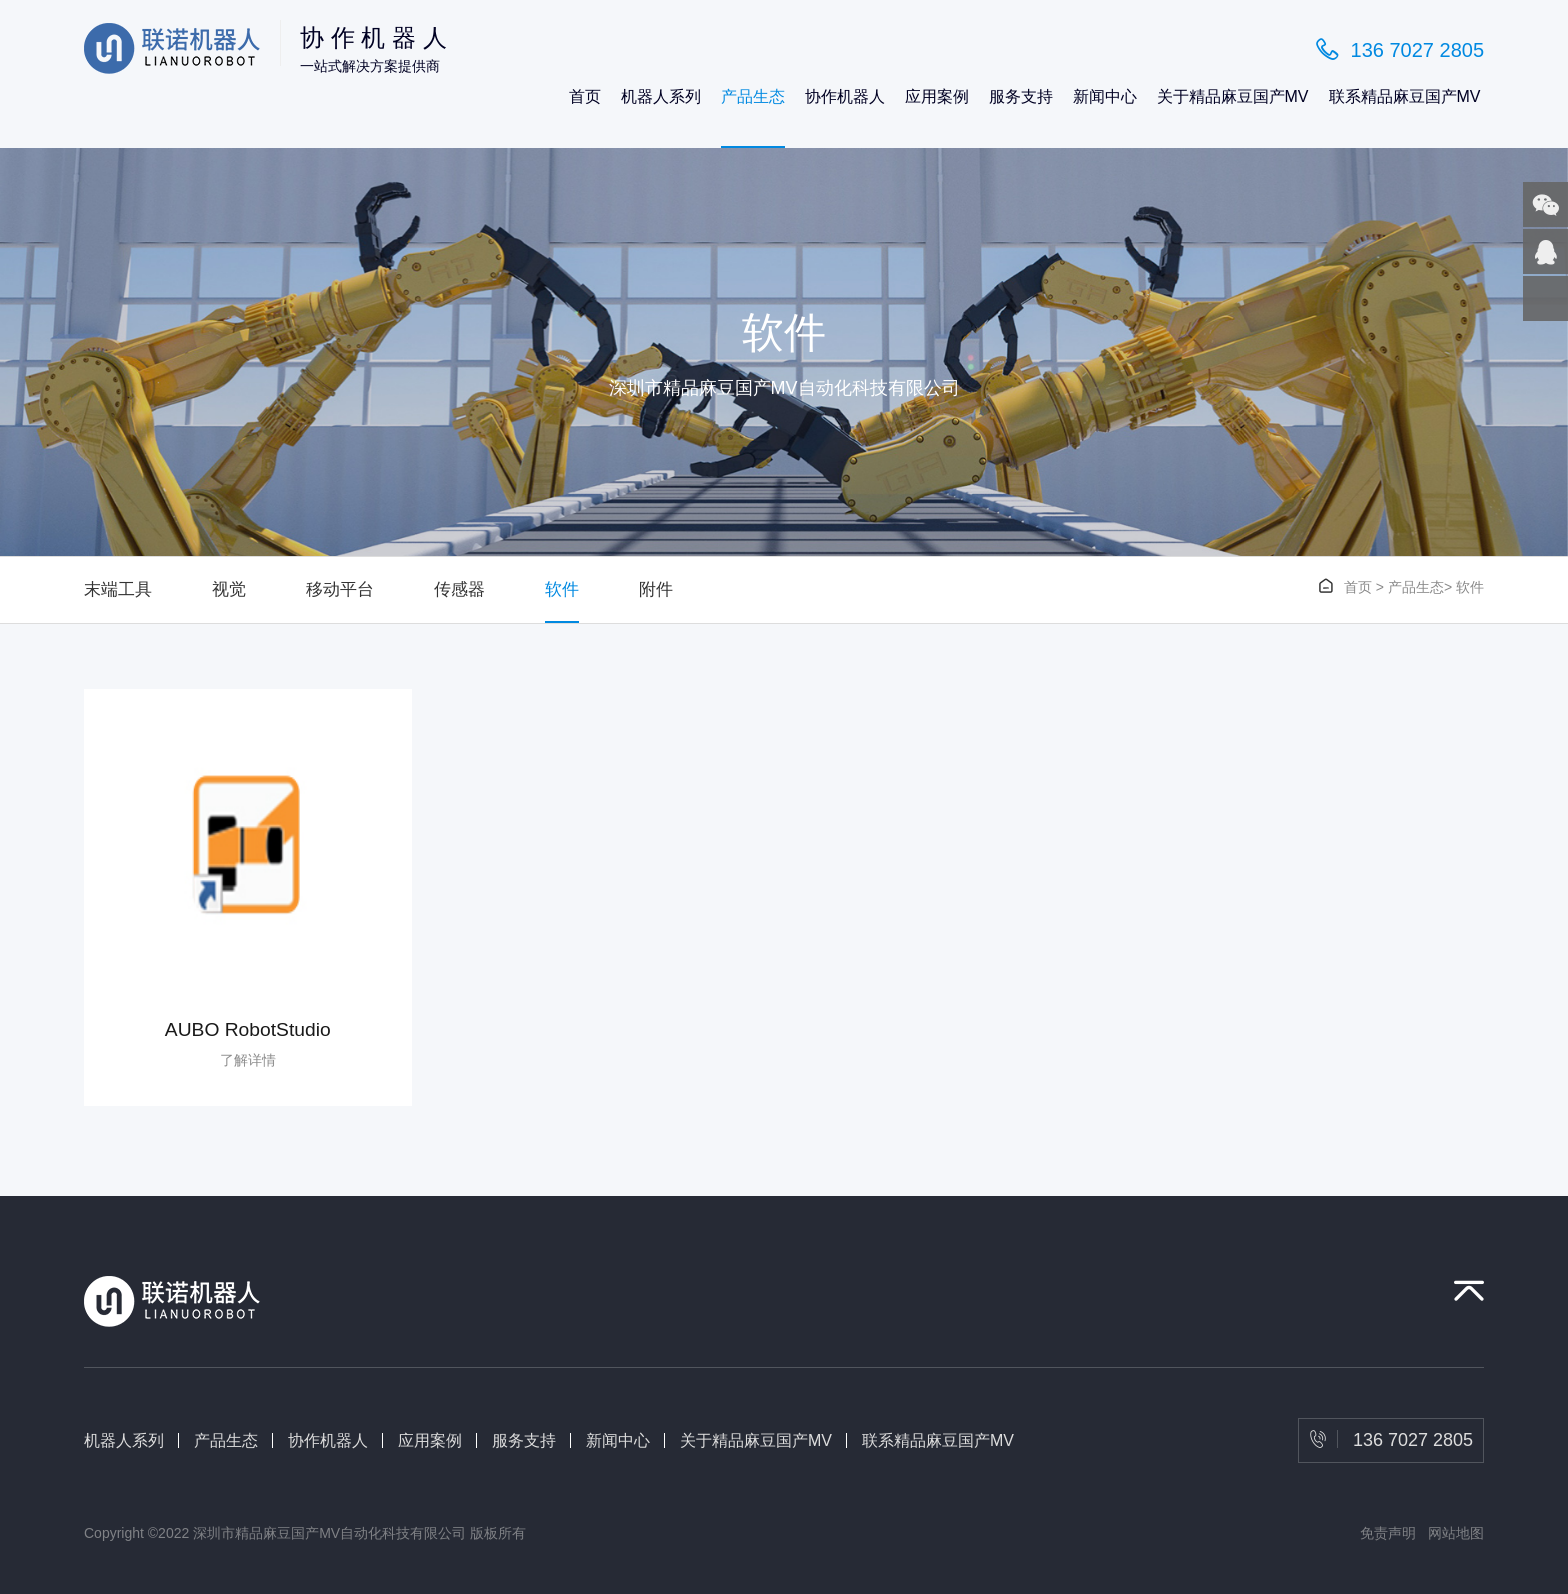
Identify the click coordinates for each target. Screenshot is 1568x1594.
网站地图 (1456, 1533)
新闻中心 (1105, 96)
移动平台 (340, 589)
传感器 (459, 589)
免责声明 (1388, 1533)
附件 (656, 589)
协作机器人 (845, 96)
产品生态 (753, 96)
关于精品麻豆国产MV (1233, 96)
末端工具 (118, 589)
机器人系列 (661, 96)
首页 (585, 96)
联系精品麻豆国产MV (1405, 96)
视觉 (229, 589)
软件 (562, 589)
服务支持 (1021, 96)
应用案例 (937, 96)
